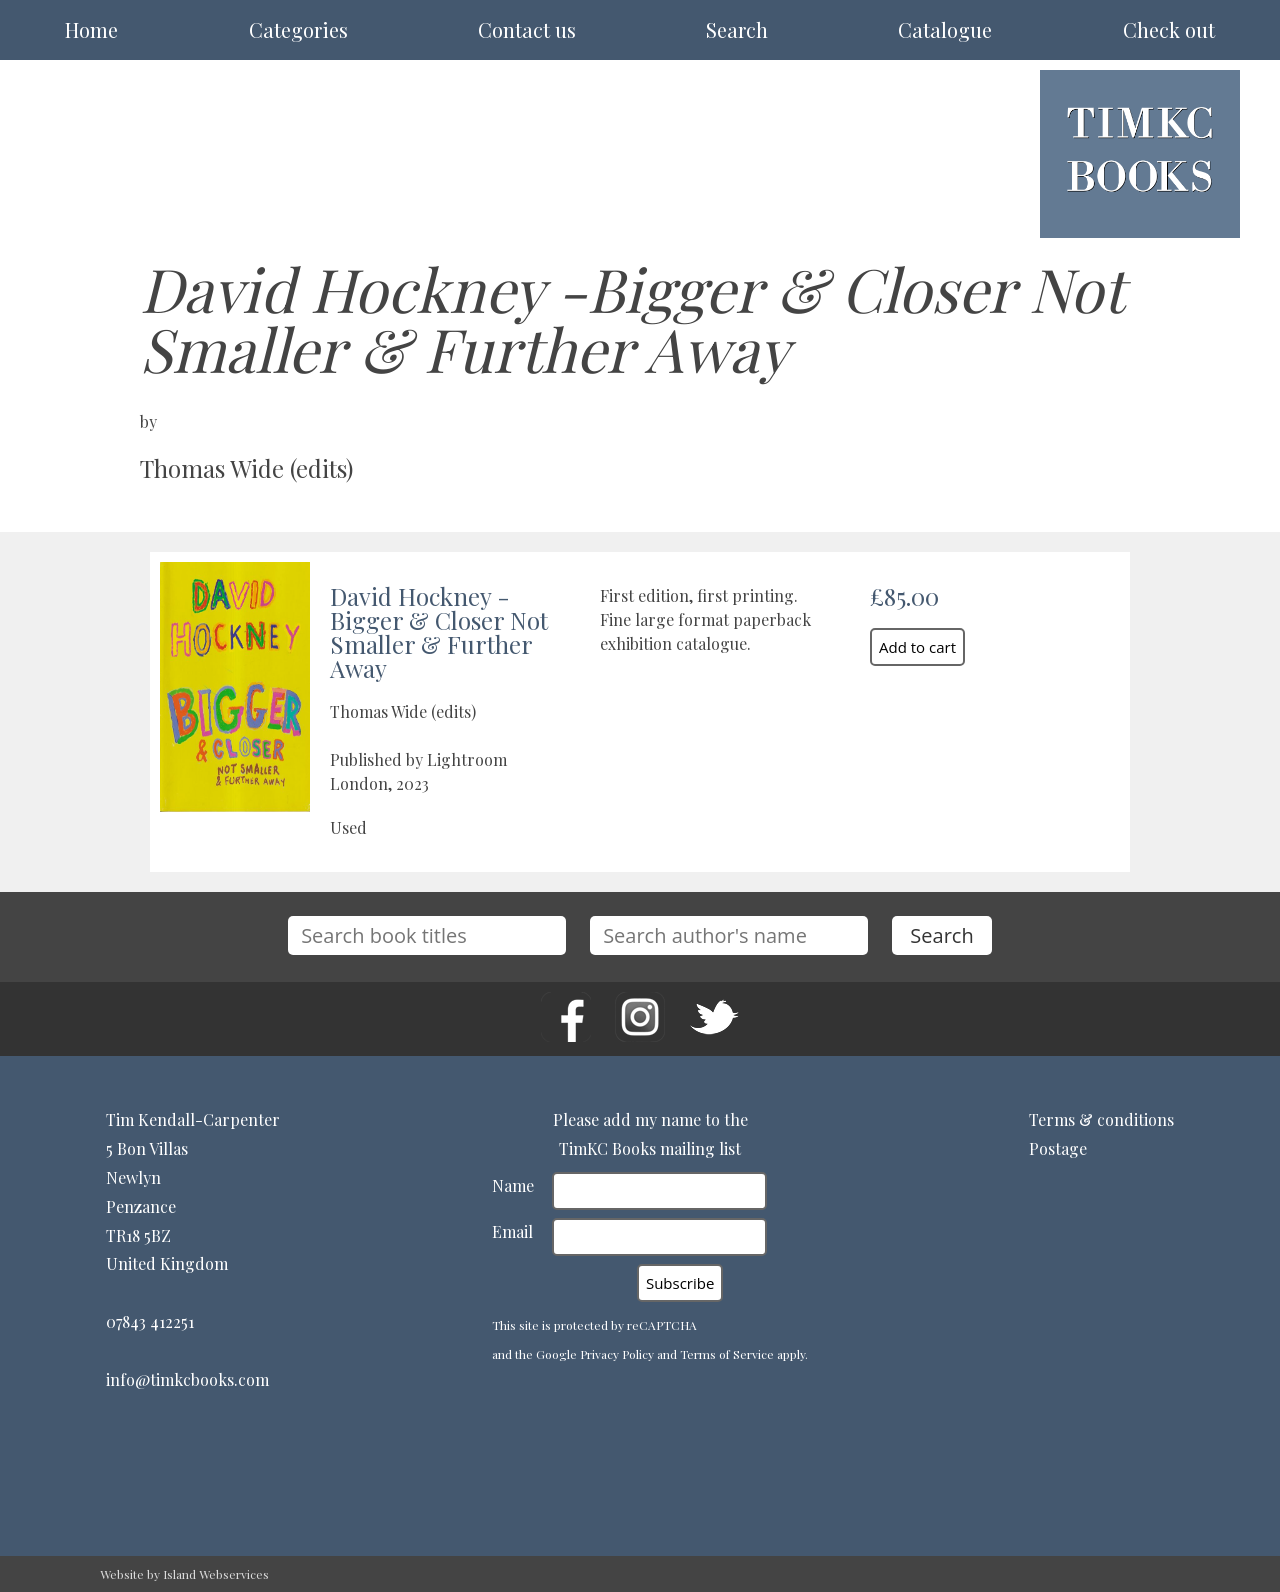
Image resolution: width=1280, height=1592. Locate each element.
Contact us (527, 29)
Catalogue (945, 29)
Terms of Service (727, 1354)
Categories (298, 29)
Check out (1169, 29)
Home (91, 29)
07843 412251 (150, 1321)
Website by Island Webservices (184, 1574)
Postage (1058, 1148)
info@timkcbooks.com (187, 1379)
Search (737, 29)
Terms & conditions (1101, 1119)
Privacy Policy (617, 1354)
